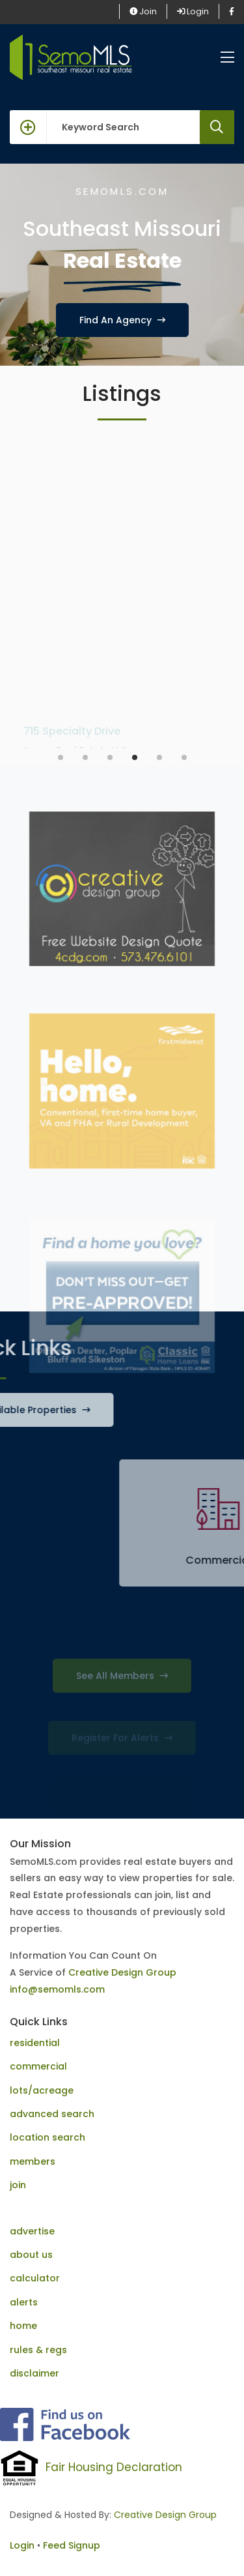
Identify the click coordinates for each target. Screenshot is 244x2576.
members (32, 2161)
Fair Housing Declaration (114, 2467)
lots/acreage (42, 2090)
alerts (24, 2302)
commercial (38, 2066)
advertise (32, 2231)
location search (47, 2137)
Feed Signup (71, 2545)
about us (31, 2254)
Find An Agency (122, 320)
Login (193, 11)
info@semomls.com (57, 1989)
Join (143, 11)
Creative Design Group (122, 1972)
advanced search (52, 2113)
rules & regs (38, 2349)
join (18, 2184)
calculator (35, 2278)
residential (35, 2042)
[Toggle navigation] (227, 57)
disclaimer (34, 2373)
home (23, 2325)
